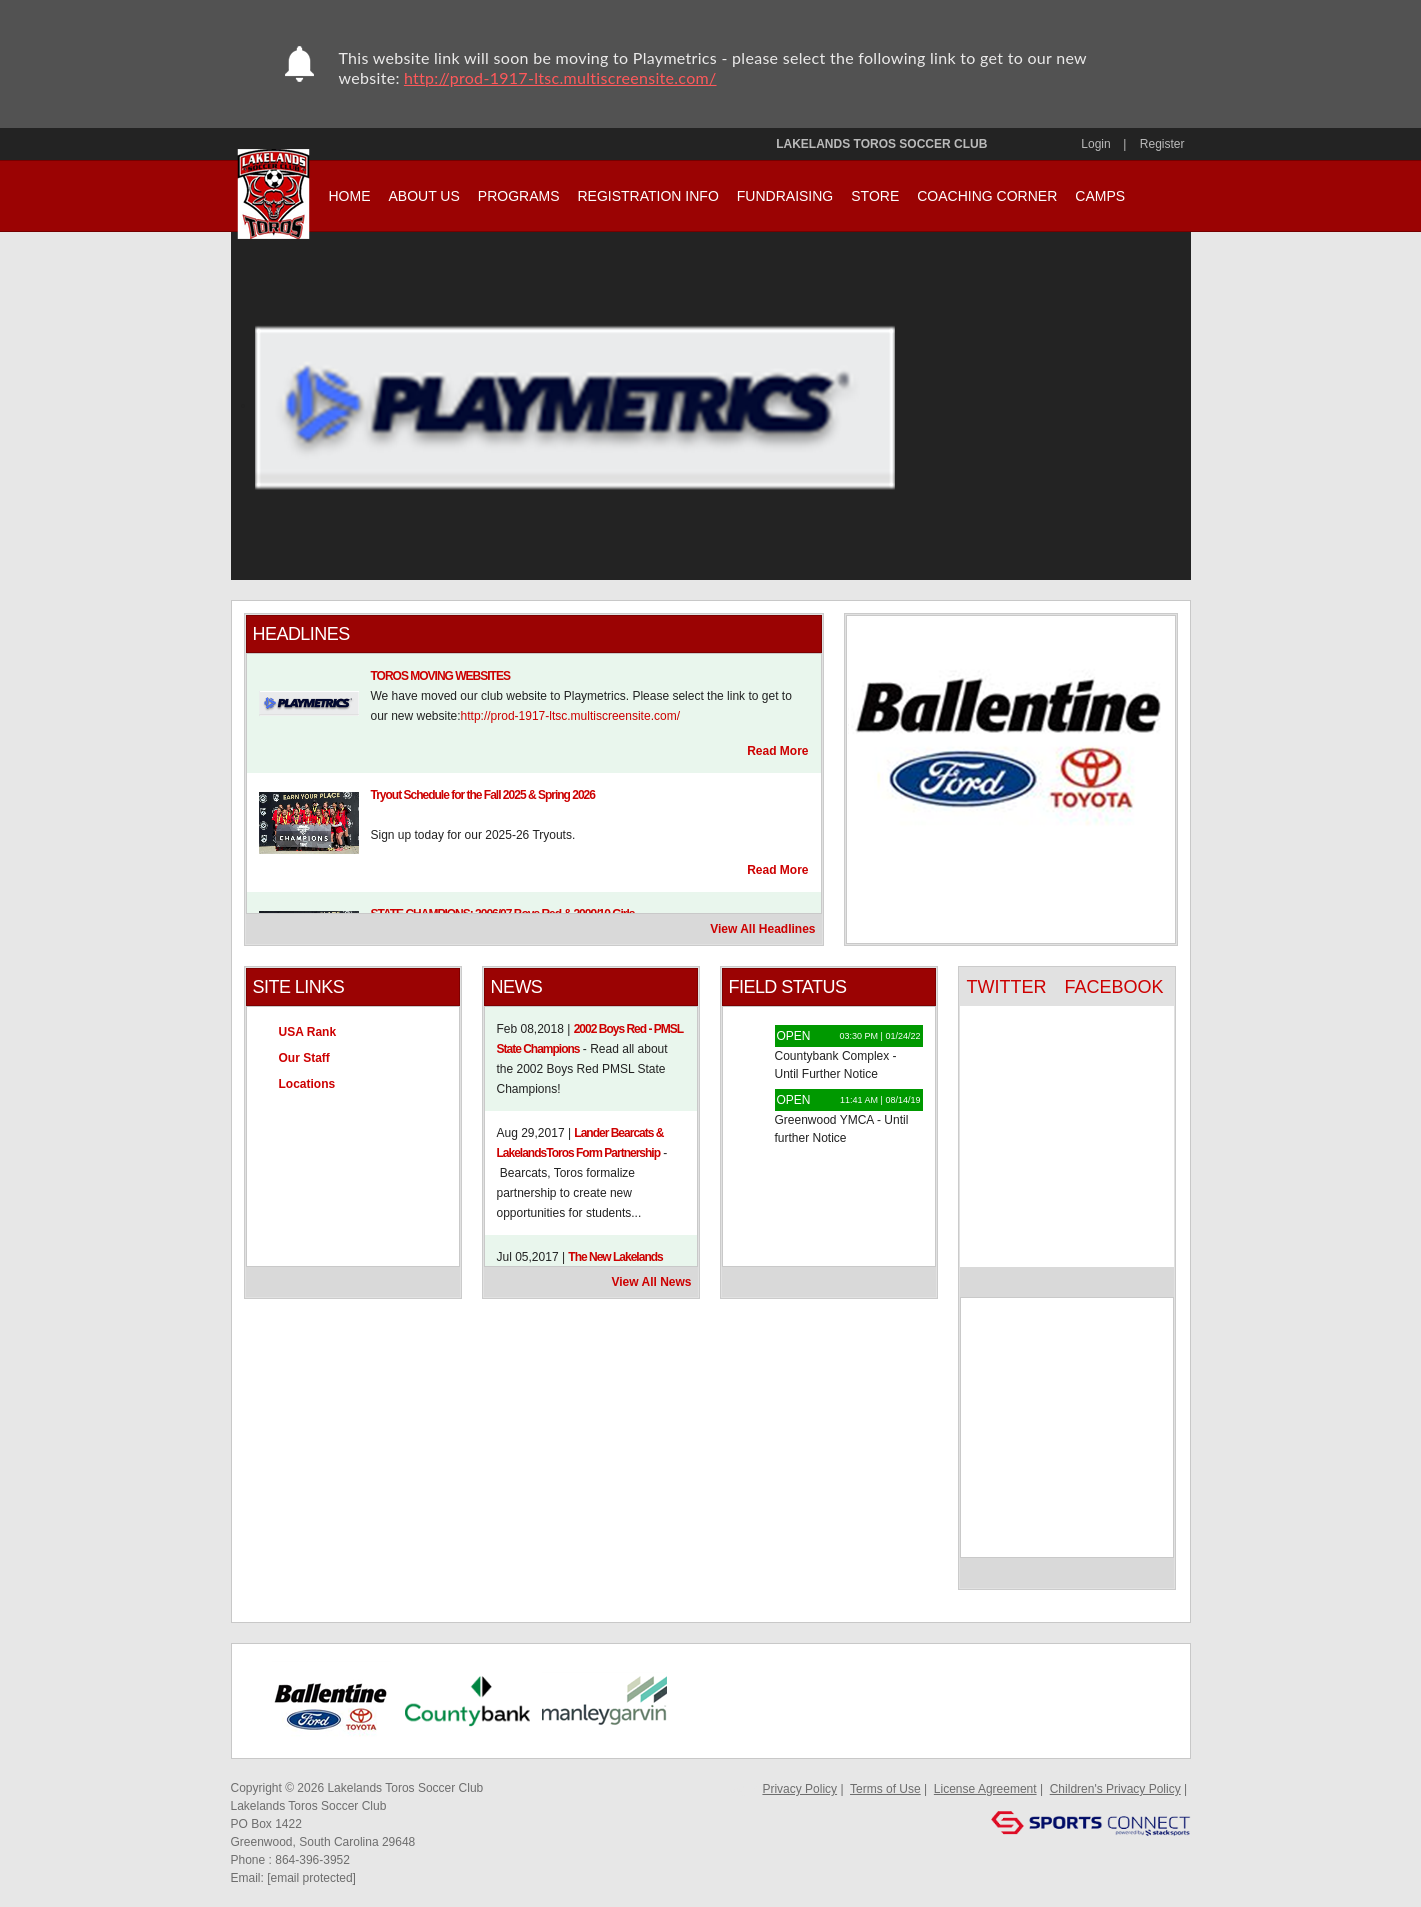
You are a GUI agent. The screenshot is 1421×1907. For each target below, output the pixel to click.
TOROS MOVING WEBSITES (440, 676)
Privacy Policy (799, 1789)
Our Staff (304, 1058)
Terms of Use (885, 1789)
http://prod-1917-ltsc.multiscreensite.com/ (560, 77)
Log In (742, 1789)
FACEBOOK (1113, 987)
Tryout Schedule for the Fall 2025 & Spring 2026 (483, 795)
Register (1162, 144)
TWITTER (1007, 987)
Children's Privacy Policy (1115, 1789)
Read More (777, 751)
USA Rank (308, 1032)
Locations (307, 1084)
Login (1095, 144)
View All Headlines (762, 929)
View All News (651, 1282)
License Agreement (985, 1789)
